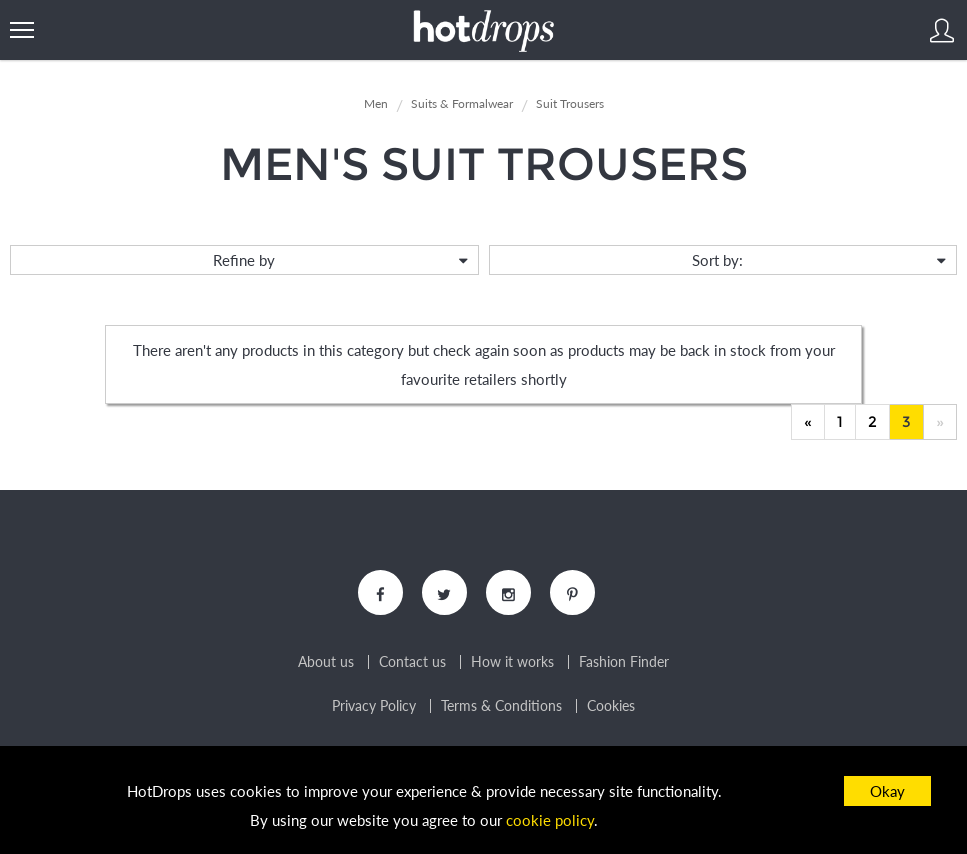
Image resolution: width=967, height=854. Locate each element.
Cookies (611, 706)
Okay (887, 791)
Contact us (412, 662)
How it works (512, 662)
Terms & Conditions (501, 706)
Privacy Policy (374, 706)
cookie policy (550, 820)
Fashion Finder (624, 662)
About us (326, 662)
